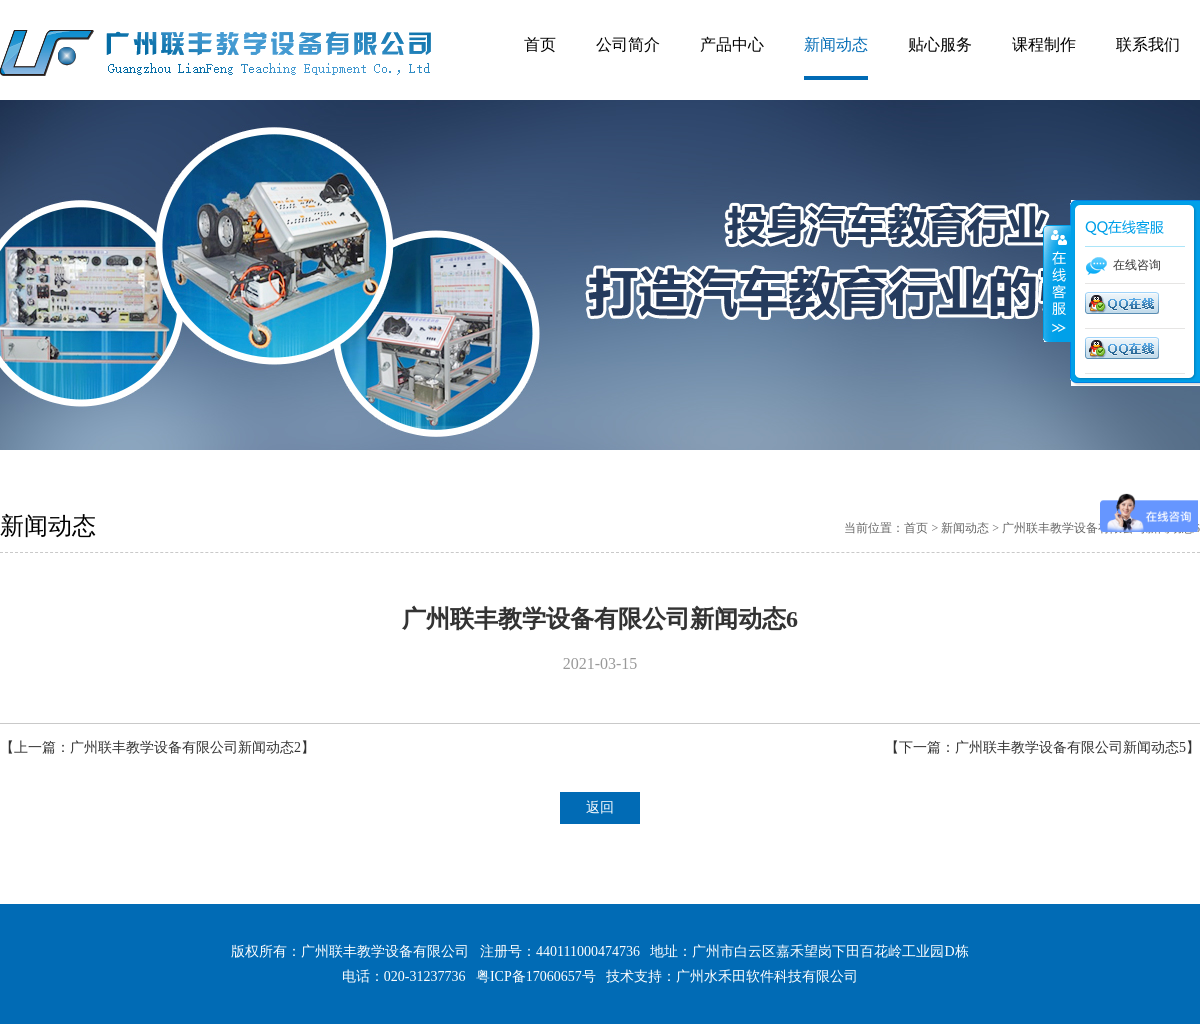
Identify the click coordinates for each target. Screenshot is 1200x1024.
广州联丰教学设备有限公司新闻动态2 (185, 747)
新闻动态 (965, 528)
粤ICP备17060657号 (536, 976)
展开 (1057, 284)
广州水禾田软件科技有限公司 (767, 976)
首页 (916, 528)
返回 (600, 807)
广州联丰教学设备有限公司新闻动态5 (1070, 747)
